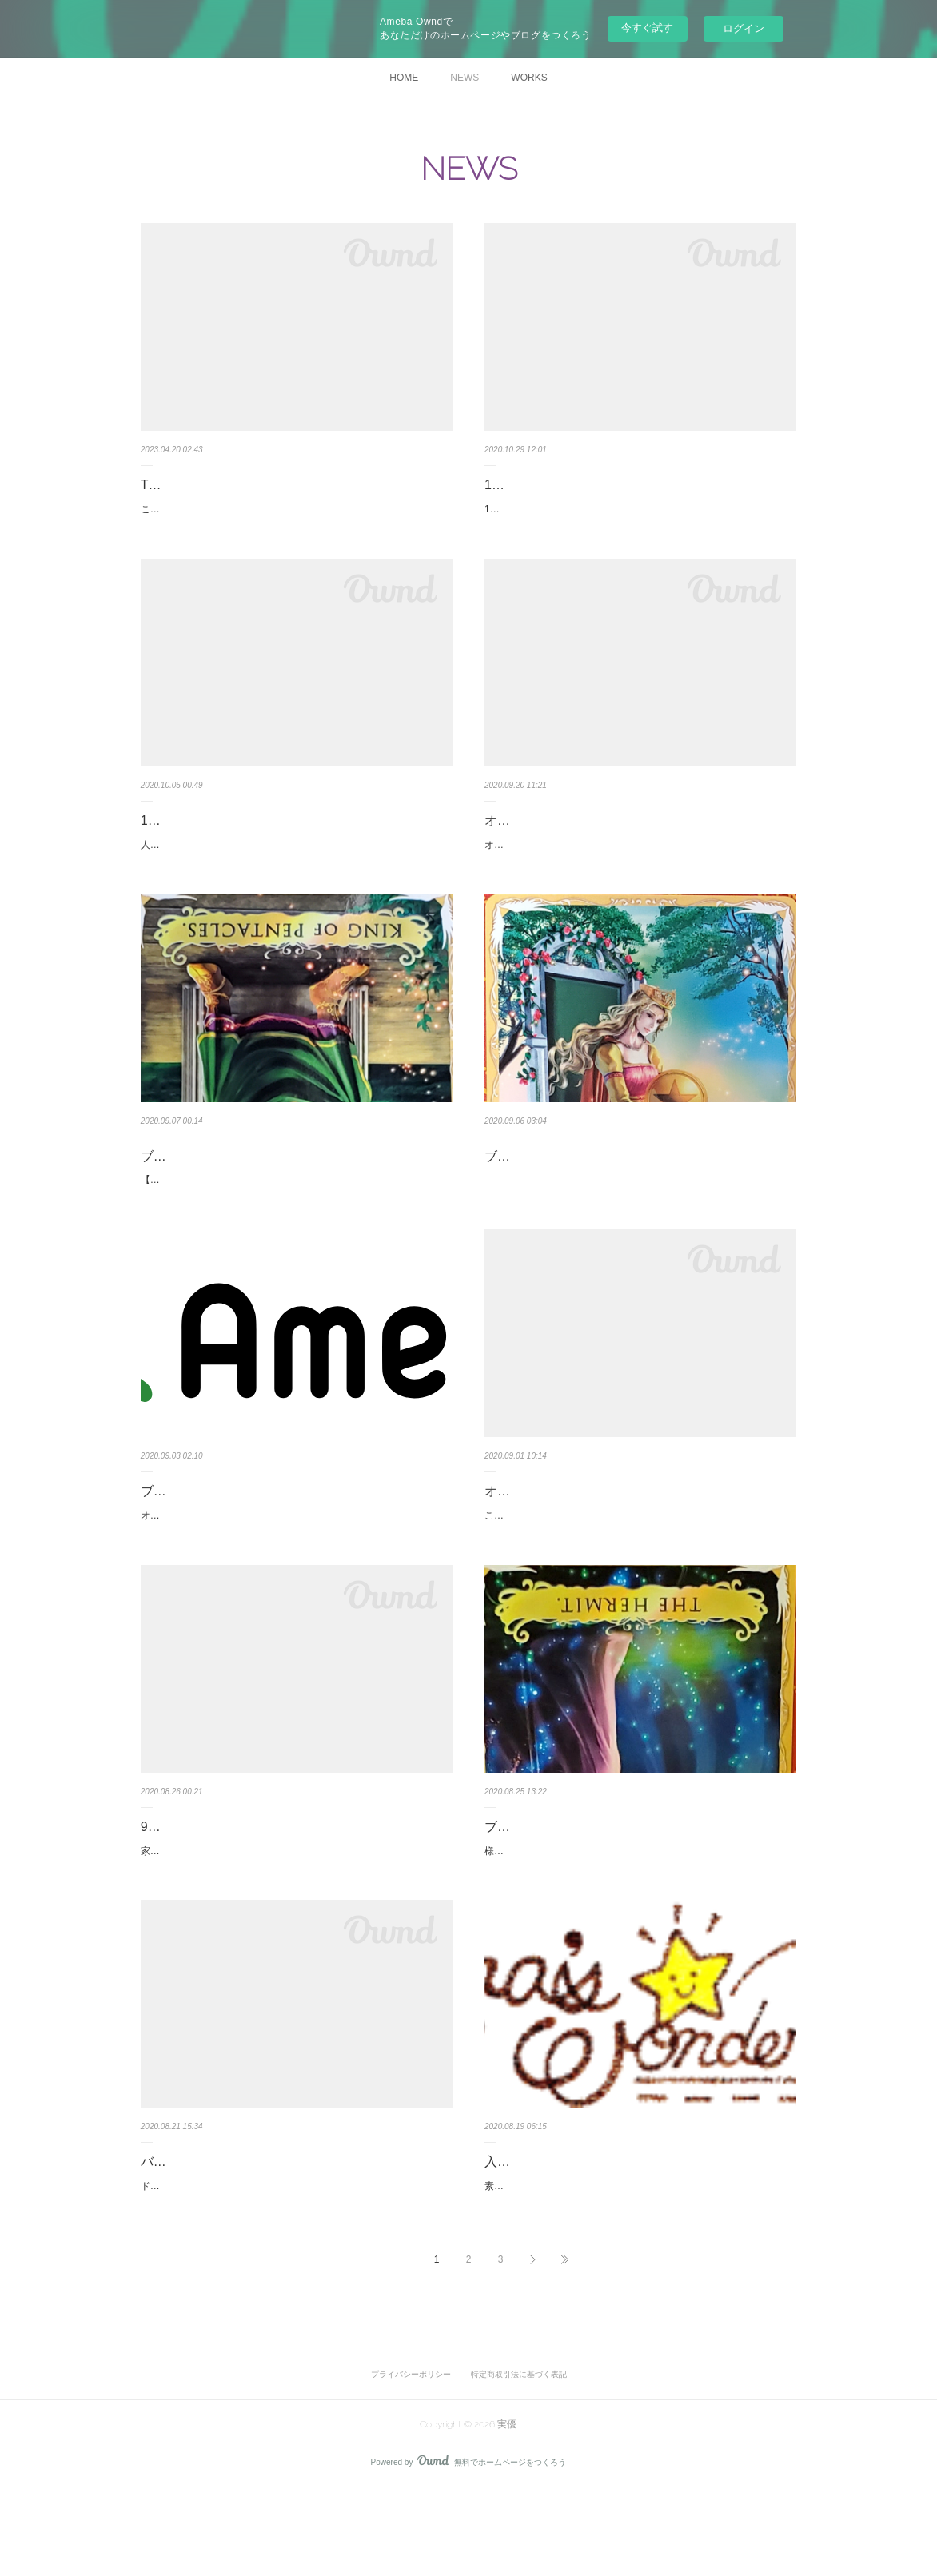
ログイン (743, 28)
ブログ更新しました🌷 (550, 1878)
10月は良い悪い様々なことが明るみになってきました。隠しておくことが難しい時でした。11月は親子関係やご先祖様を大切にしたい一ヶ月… (638, 518)
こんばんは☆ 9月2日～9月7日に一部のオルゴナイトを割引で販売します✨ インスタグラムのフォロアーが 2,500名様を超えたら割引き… (639, 1558)
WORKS (529, 77)
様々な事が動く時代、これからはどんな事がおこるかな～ (609, 1902)
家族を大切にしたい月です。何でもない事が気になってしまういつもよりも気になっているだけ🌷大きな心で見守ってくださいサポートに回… (295, 1911)
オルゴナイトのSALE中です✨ (207, 1549)
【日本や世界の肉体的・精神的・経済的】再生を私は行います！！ (289, 1214)
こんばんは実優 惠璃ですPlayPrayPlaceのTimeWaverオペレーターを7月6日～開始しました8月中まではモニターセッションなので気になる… (295, 518)
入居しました (522, 2231)
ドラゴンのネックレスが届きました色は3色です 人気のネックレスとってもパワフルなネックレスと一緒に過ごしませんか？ (292, 2264)
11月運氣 (510, 485)
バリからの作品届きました (217, 2231)
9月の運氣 (170, 1878)
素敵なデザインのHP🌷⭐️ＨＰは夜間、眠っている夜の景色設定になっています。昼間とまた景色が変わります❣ (637, 2264)
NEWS (464, 77)
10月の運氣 (173, 837)
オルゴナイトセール (542, 1525)
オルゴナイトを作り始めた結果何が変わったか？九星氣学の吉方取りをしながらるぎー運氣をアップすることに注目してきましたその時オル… (637, 870)
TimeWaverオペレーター (211, 485)
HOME (403, 77)
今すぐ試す (647, 28)
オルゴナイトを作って (548, 837)
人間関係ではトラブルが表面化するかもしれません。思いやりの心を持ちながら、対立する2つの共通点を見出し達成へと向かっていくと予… (294, 870)
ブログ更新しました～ (205, 1190)
